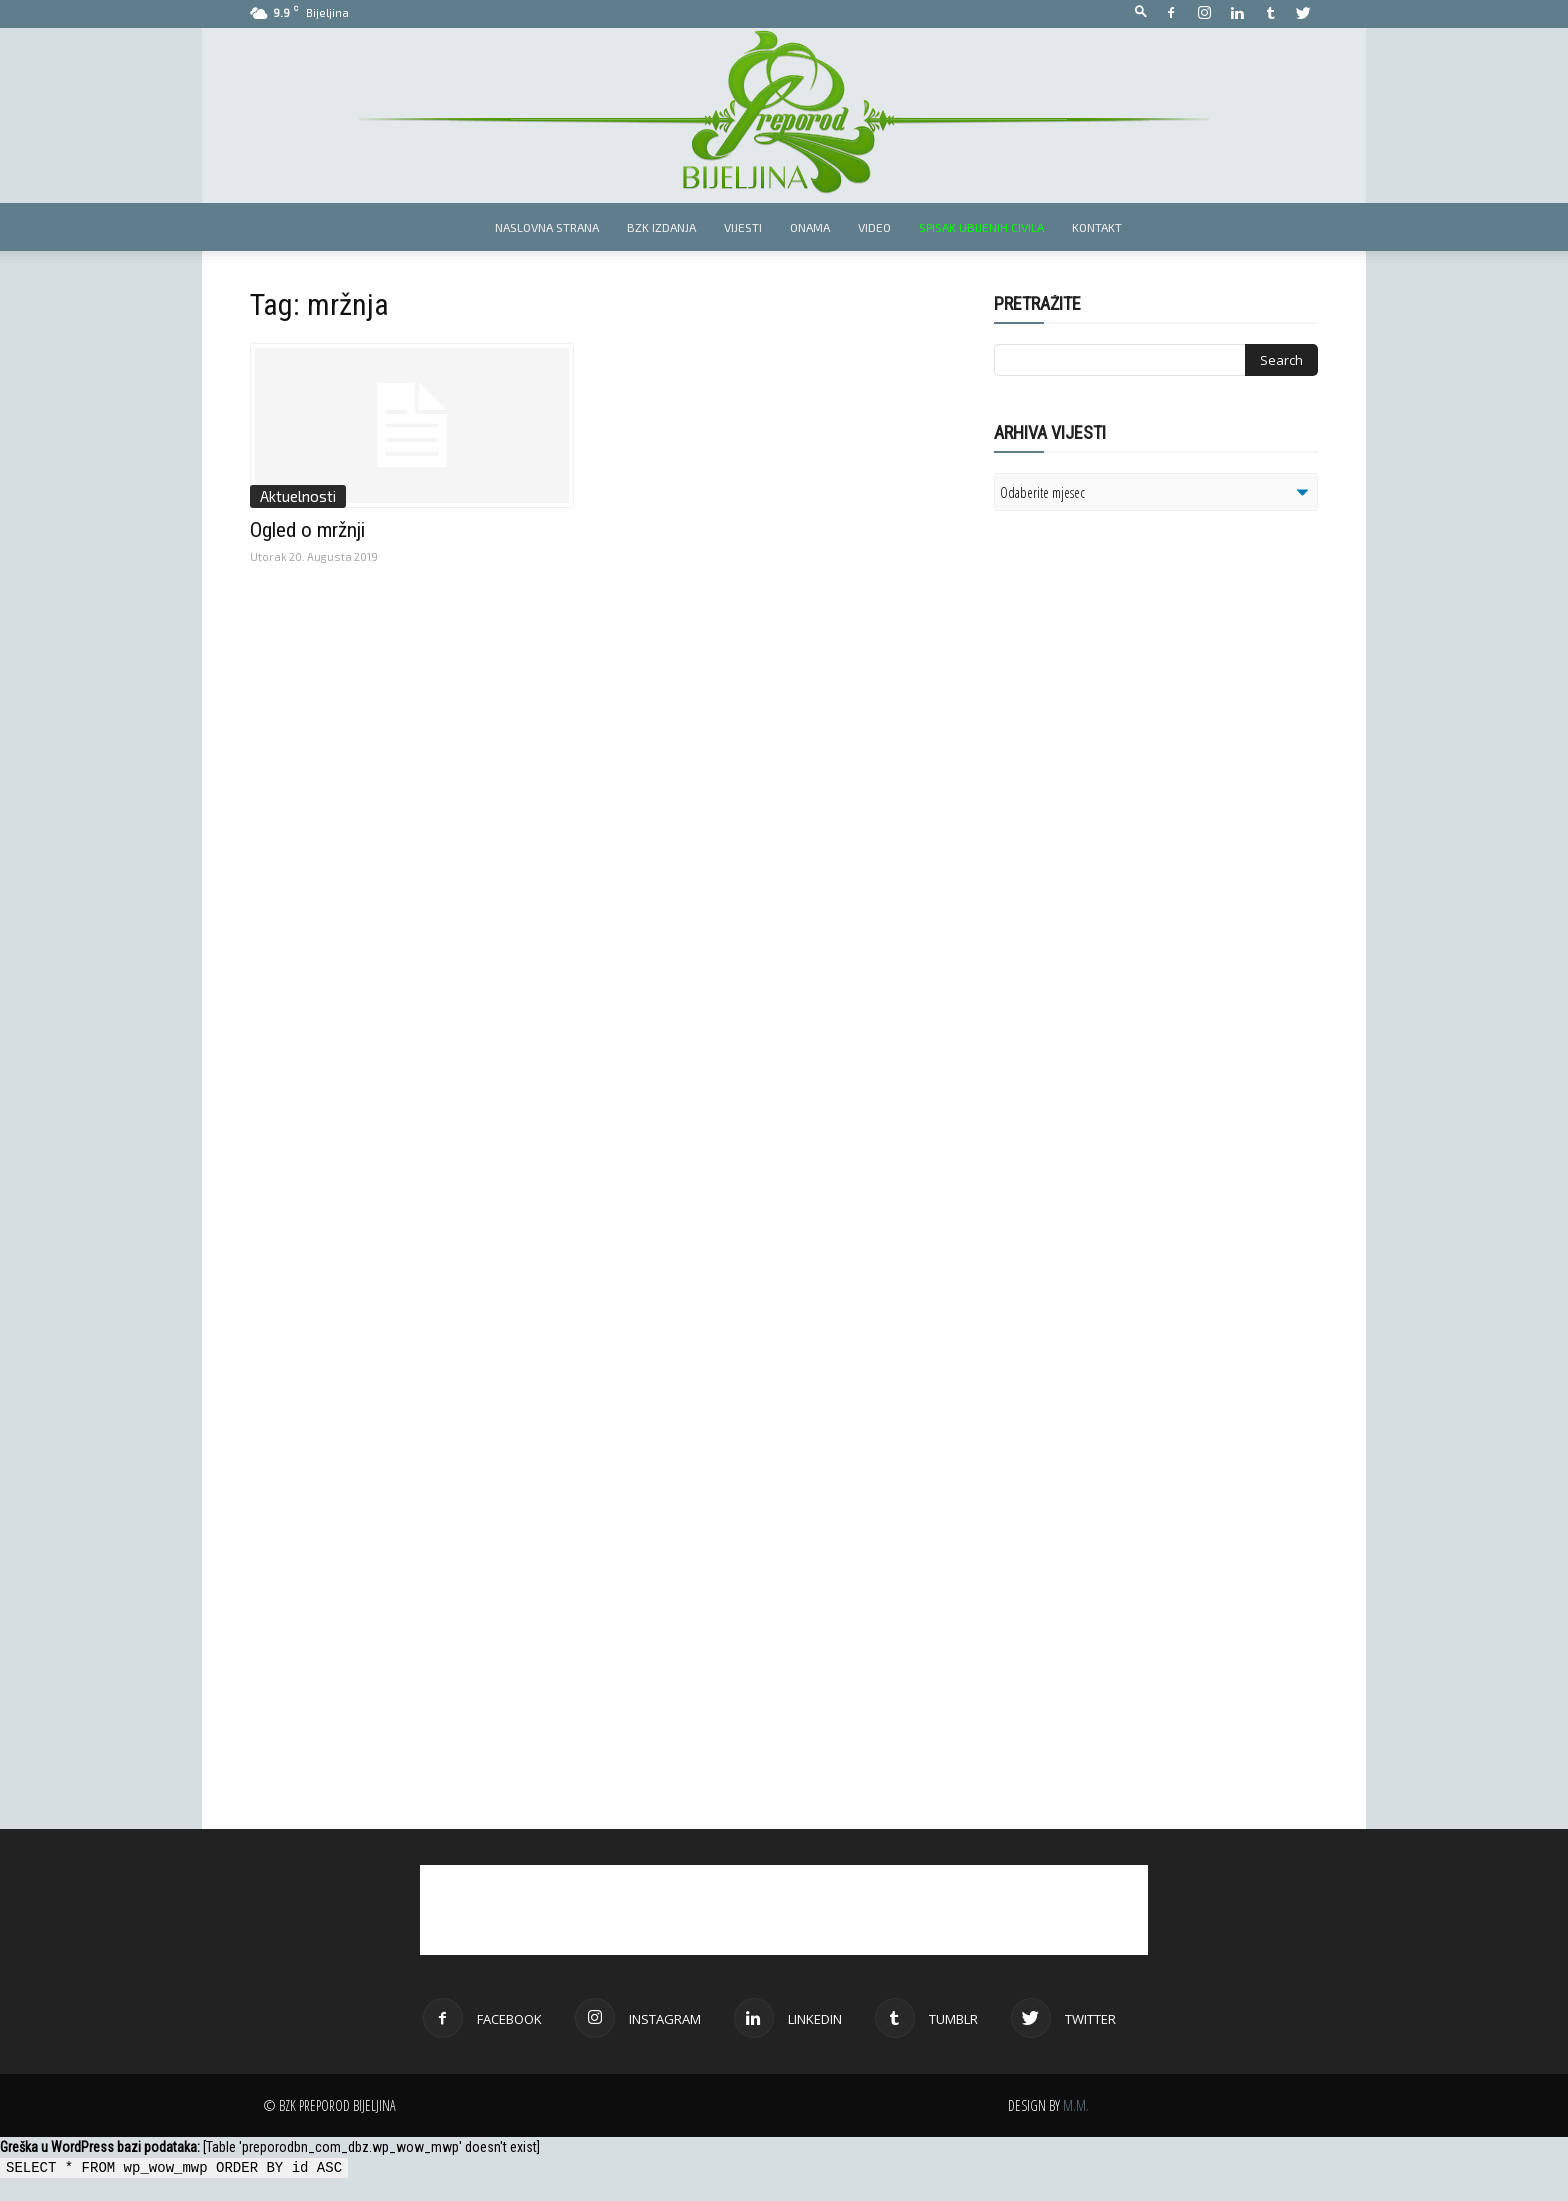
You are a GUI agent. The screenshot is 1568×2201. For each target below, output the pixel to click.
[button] (1141, 12)
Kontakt (1097, 227)
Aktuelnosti (298, 496)
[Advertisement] (1149, 784)
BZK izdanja (661, 227)
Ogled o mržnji (307, 530)
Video (874, 227)
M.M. (1076, 2105)
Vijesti (743, 227)
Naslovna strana (547, 227)
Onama (810, 227)
